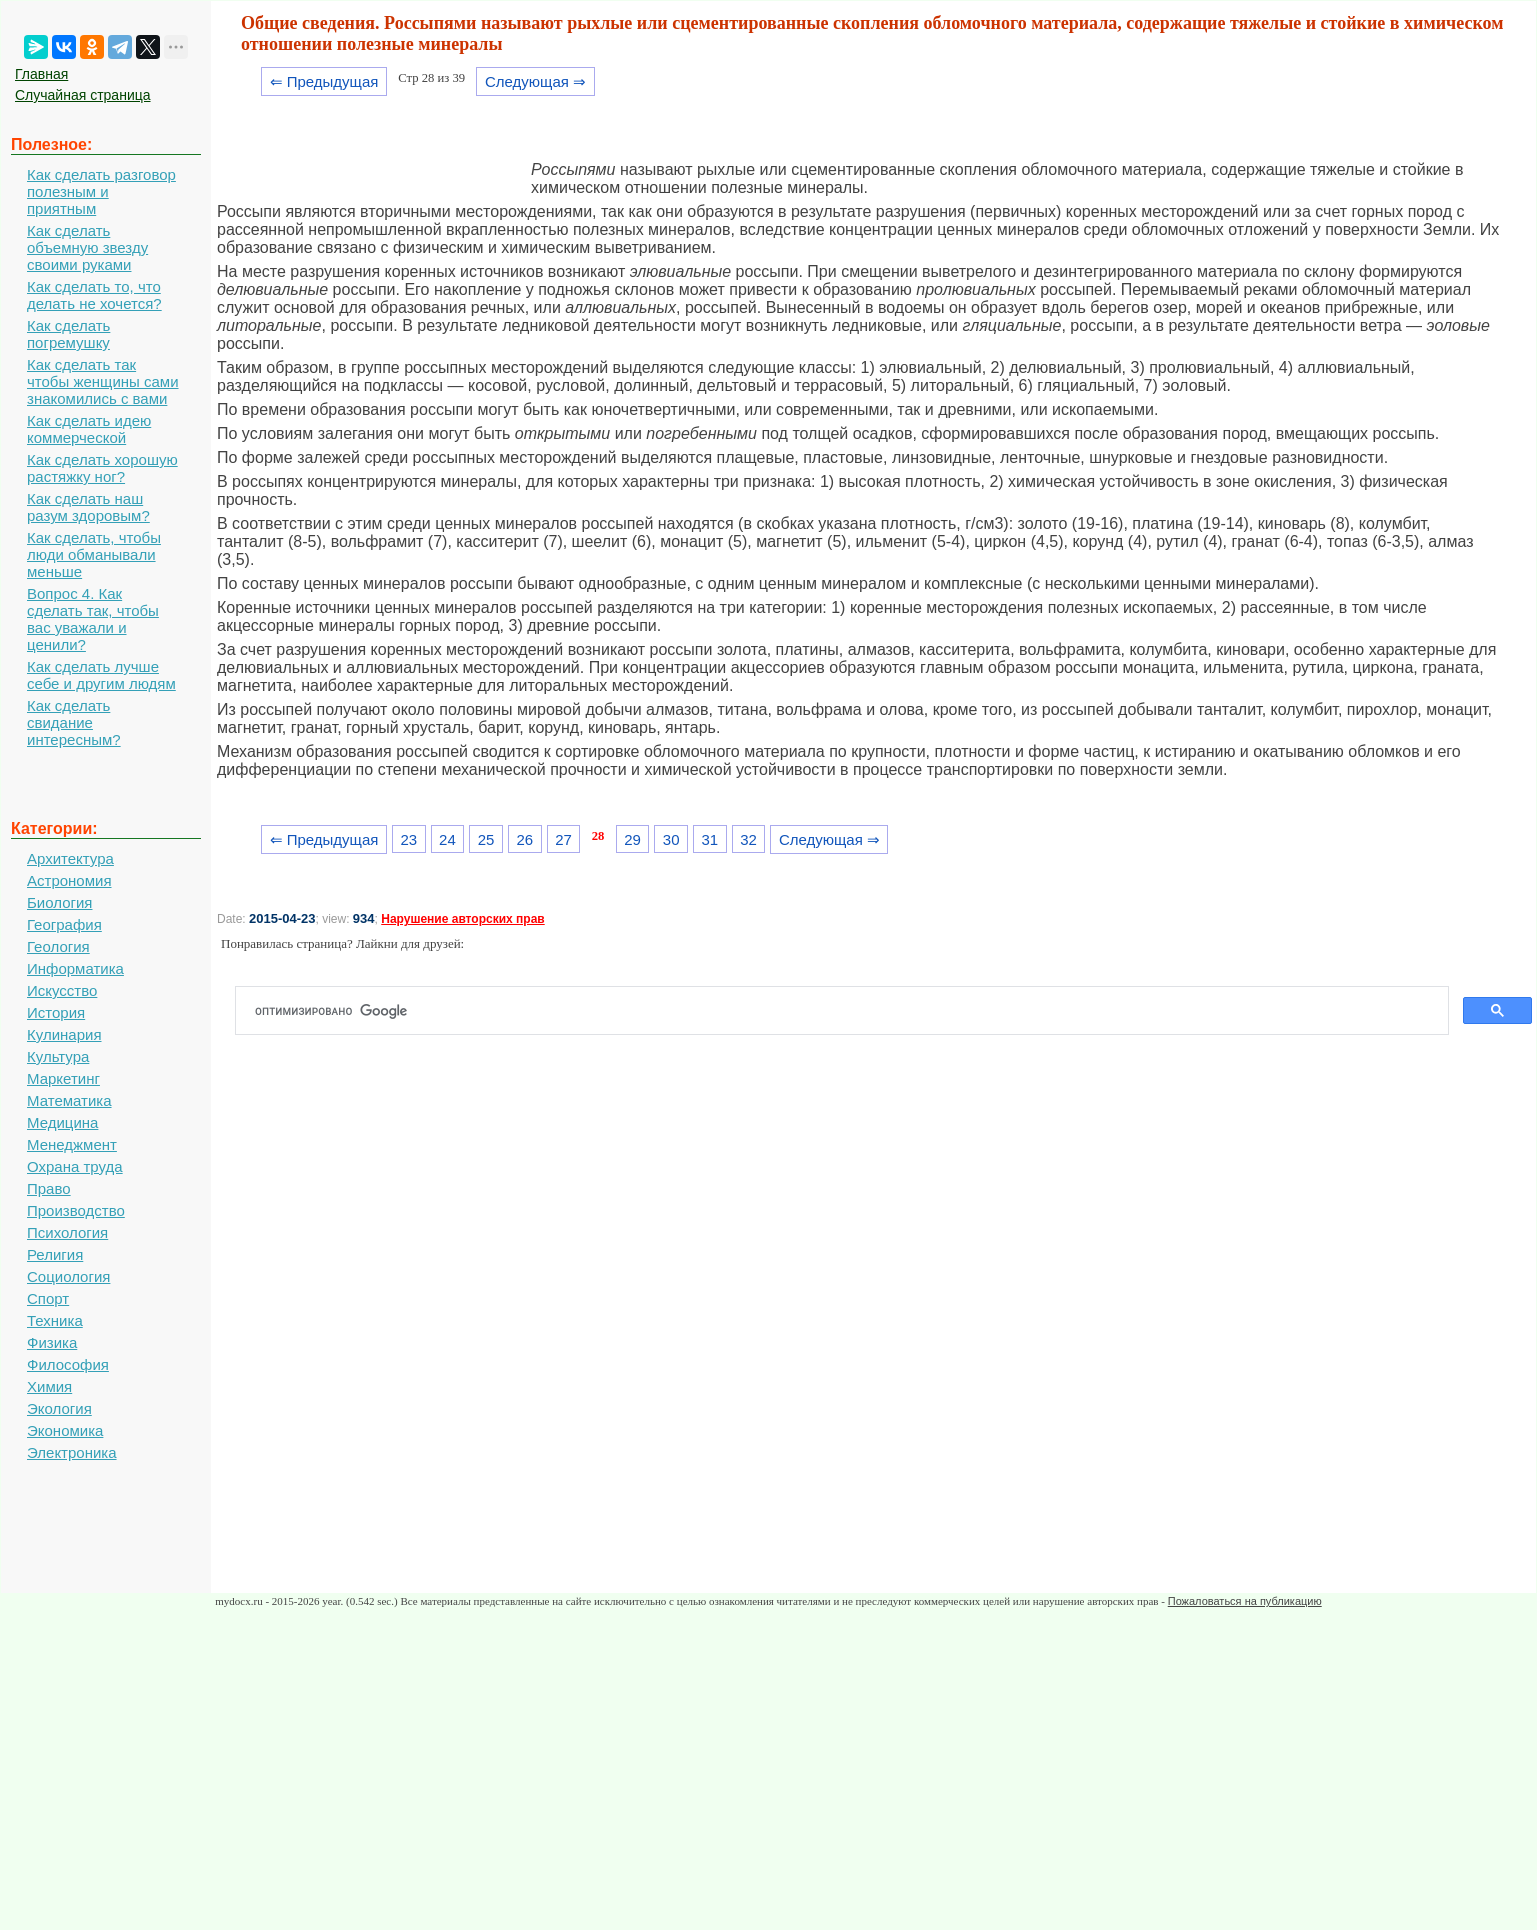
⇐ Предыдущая (324, 81)
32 (748, 839)
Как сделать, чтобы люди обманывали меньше (94, 554)
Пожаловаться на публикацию (1245, 1601)
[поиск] (850, 1011)
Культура (58, 1056)
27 (563, 839)
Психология (67, 1232)
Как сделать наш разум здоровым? (88, 507)
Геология (58, 946)
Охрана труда (75, 1166)
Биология (59, 902)
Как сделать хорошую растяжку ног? (102, 468)
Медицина (62, 1122)
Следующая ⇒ (535, 81)
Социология (68, 1276)
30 (671, 839)
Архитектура (70, 858)
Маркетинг (63, 1078)
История (56, 1012)
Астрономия (69, 880)
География (64, 924)
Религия (55, 1254)
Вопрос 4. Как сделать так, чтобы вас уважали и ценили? (93, 619)
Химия (49, 1386)
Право (49, 1188)
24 (447, 839)
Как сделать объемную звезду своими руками (87, 247)
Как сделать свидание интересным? (74, 722)
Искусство (62, 990)
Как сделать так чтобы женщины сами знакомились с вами (103, 381)
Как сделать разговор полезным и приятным (101, 191)
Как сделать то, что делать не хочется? (94, 295)
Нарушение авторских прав (462, 919)
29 (632, 839)
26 (524, 839)
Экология (59, 1408)
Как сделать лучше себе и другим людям (101, 675)
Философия (68, 1364)
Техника (55, 1320)
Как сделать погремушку (68, 334)
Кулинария (64, 1034)
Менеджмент (72, 1144)
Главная (41, 74)
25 (486, 839)
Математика (69, 1100)
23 (408, 839)
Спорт (48, 1298)
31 (710, 839)
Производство (76, 1210)
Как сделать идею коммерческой (89, 429)
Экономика (65, 1430)
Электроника (72, 1452)
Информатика (75, 968)
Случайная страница (83, 95)
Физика (52, 1342)
